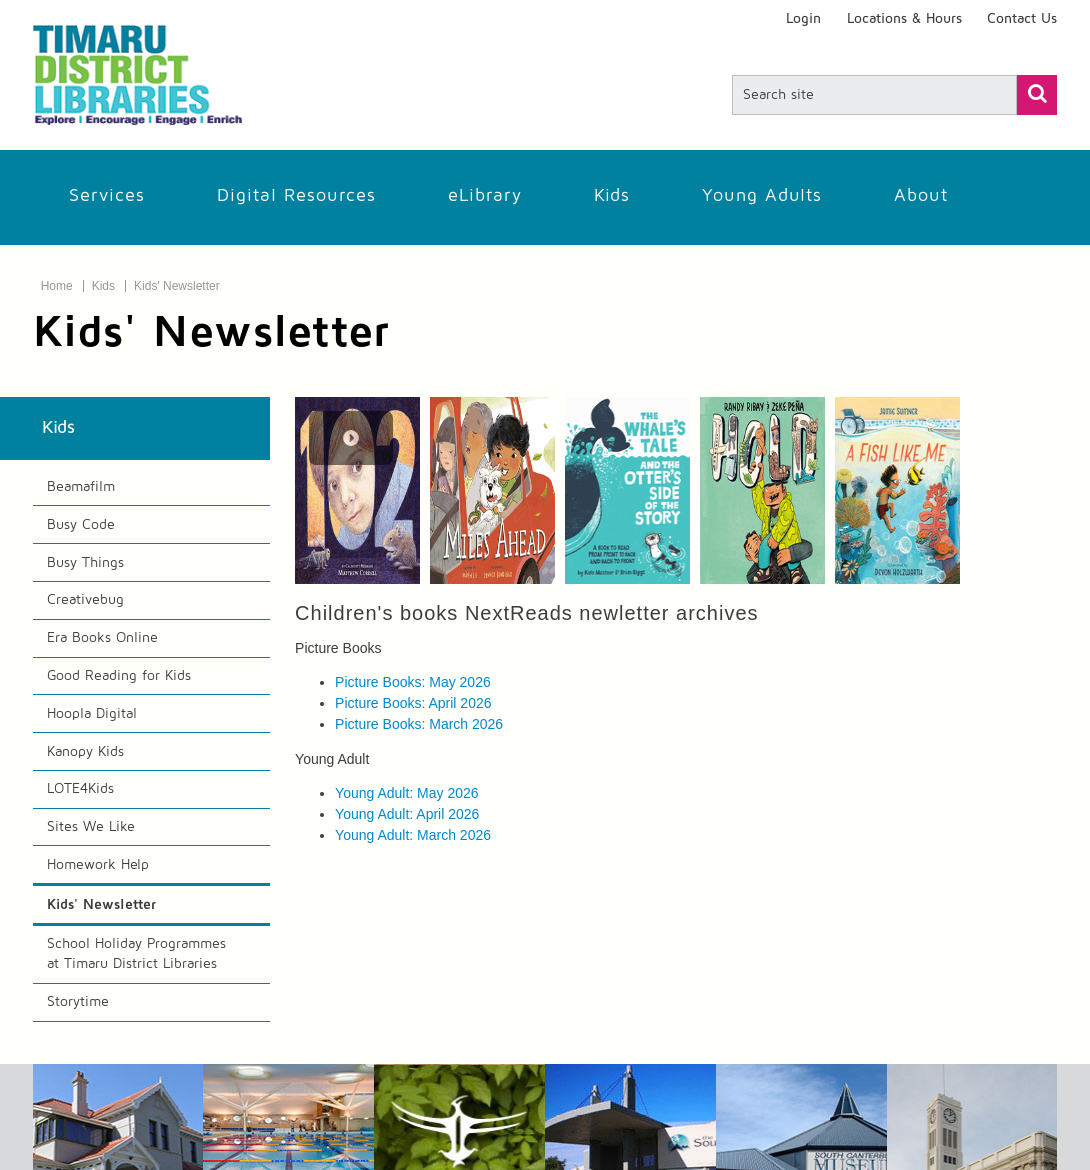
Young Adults (762, 196)
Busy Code (81, 525)
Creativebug (85, 600)
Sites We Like (91, 827)
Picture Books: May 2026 (413, 682)
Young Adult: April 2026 (407, 814)
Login (803, 19)
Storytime (78, 1002)
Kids (612, 196)
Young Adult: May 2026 (407, 793)
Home (57, 286)
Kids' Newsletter (177, 286)
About (921, 196)
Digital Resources (296, 196)
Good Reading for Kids (119, 676)
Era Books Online (102, 638)
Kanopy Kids (85, 752)
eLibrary (485, 196)
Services (107, 196)
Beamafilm (81, 487)
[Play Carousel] (351, 438)
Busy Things (85, 563)
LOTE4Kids (80, 789)
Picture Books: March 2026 (419, 724)
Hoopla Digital (92, 714)
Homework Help (98, 865)
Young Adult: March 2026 (413, 835)
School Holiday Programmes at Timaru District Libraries (136, 954)
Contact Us (1022, 19)
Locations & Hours (904, 19)
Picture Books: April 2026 (413, 703)
